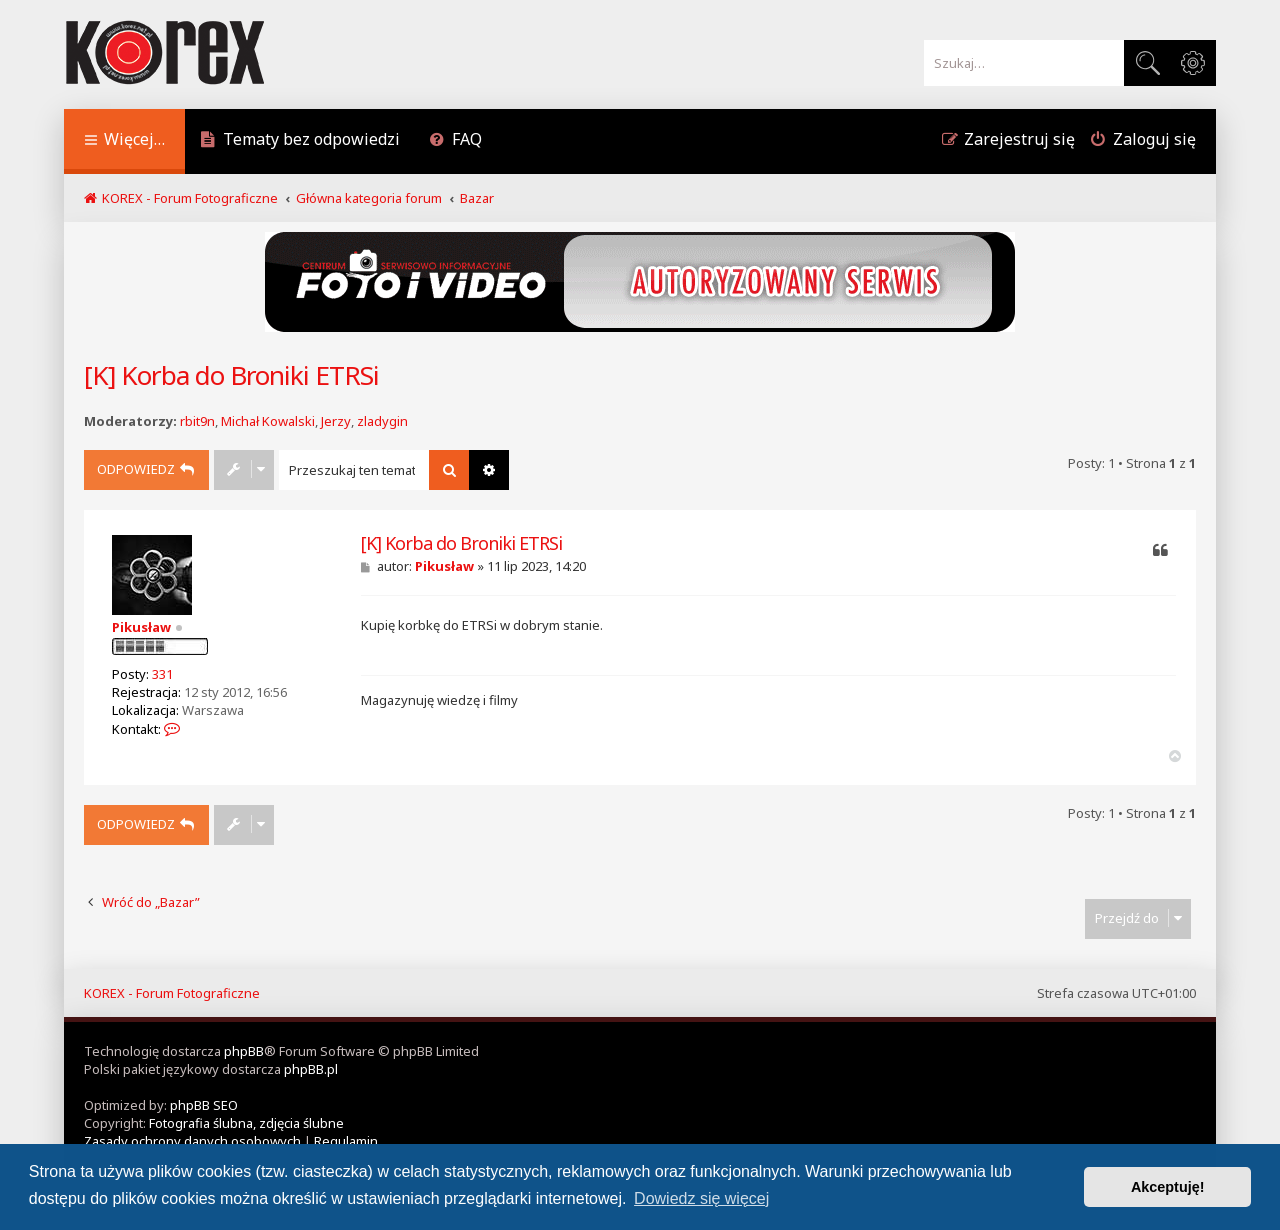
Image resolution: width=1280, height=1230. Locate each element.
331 (162, 674)
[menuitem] (300, 141)
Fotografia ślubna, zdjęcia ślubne (246, 1123)
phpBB (244, 1051)
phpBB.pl (311, 1069)
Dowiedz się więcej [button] (701, 1198)
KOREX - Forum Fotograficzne (172, 993)
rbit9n (197, 421)
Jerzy (336, 421)
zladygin (382, 421)
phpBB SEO (204, 1105)
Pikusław (141, 627)
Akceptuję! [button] (1168, 1187)
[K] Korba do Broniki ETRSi (231, 375)
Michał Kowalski (268, 421)
